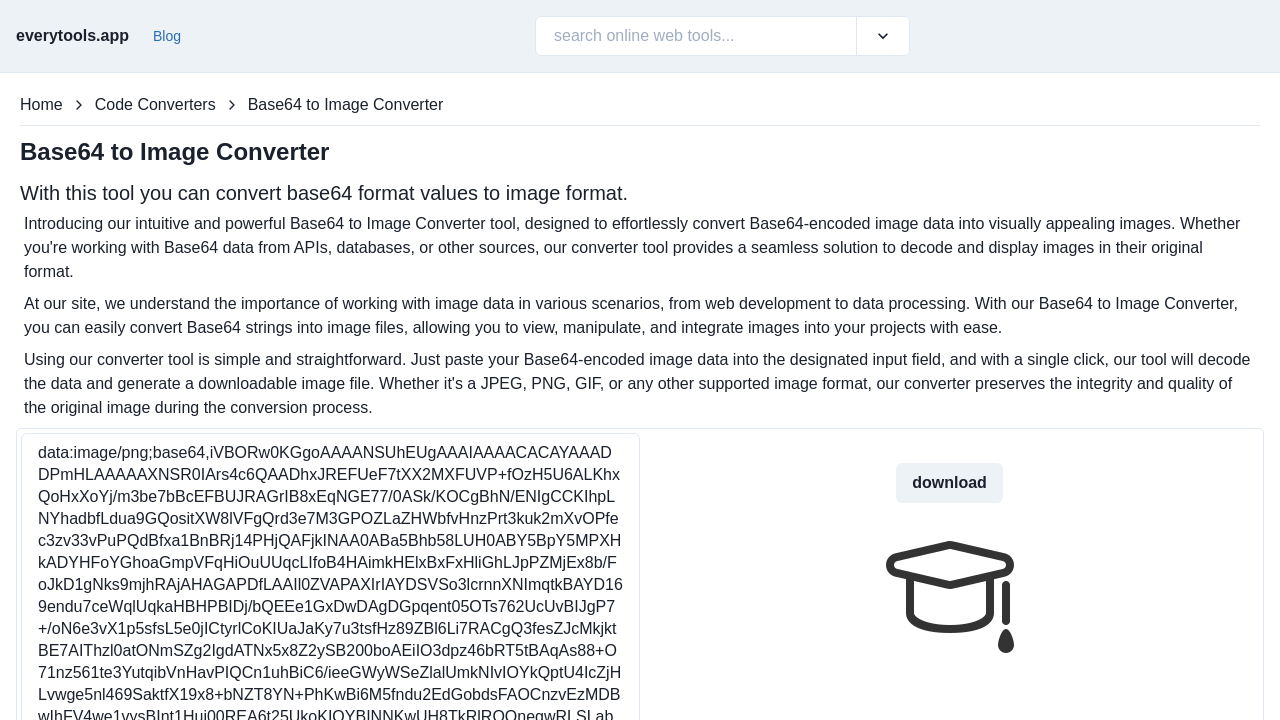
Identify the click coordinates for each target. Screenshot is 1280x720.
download (949, 482)
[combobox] (556, 36)
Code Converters (155, 104)
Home (41, 104)
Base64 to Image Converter (346, 104)
